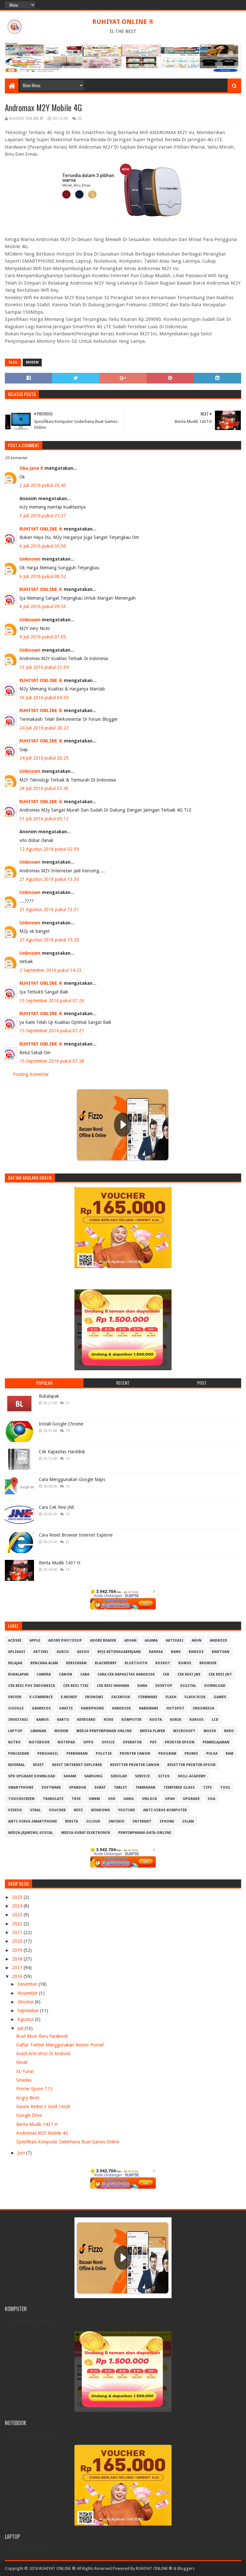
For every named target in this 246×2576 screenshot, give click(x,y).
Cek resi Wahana (113, 1686)
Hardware (148, 1708)
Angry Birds (27, 2097)
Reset (38, 1765)
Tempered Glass (179, 1787)
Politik (104, 1753)
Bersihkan (76, 1663)
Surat (100, 1787)
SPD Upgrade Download (31, 1776)
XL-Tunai (24, 2071)
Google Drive (29, 2115)
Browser (208, 1663)
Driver (14, 1697)
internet (141, 1821)
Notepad (66, 1742)
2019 (18, 1950)
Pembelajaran (216, 1742)
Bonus (184, 1663)
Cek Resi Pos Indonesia (31, 1686)
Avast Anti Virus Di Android (43, 2053)
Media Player (152, 1731)
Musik (210, 1731)
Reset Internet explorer (77, 1765)
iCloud (93, 1821)
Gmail (21, 2062)
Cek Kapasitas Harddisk (62, 1451)
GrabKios (41, 1708)
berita (71, 1821)
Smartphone (20, 1787)
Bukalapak (49, 1396)
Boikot (162, 1663)
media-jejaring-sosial (30, 1833)
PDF (153, 1742)
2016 (18, 1976)
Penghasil (47, 1753)
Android (218, 1640)
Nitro (14, 1742)
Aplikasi (16, 1652)
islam (188, 1821)
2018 (18, 1958)
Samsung (93, 1776)
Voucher (57, 1810)
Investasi (18, 1720)
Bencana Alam (44, 1663)
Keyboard (86, 1720)
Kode (108, 1720)
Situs (164, 1776)
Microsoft (184, 1731)
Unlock (149, 1799)
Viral (35, 1810)
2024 (18, 1905)
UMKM (94, 1799)
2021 (18, 1932)
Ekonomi (94, 1697)
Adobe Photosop (65, 1640)
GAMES (220, 1697)
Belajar (15, 1663)
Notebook (39, 1742)
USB (111, 1799)
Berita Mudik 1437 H (59, 1562)
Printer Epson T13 (34, 2088)
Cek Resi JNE (188, 1674)
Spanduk (77, 1787)
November (28, 1993)
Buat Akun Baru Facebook (42, 2036)
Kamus (42, 1720)
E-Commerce (41, 1697)
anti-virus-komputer (165, 1810)
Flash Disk (195, 1697)
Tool (225, 1787)
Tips (207, 1787)
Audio (63, 1652)
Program (167, 1753)
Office (108, 1742)
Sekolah (119, 1776)
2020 (18, 1941)
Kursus (196, 1720)
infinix (116, 1821)
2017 (18, 1967)
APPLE (34, 1640)
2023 (18, 1914)
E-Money (69, 1697)
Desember (28, 1984)
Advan (130, 1640)
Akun (197, 1640)
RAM (229, 1753)
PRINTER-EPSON (180, 1742)
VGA (211, 1799)
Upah (170, 1799)
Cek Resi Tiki (76, 1686)
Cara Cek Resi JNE (56, 1507)
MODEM (32, 362)
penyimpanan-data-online (144, 1833)
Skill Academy (192, 1776)
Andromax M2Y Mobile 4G (42, 2133)
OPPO (88, 1742)
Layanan (38, 1731)
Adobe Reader (103, 1640)
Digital (188, 1686)
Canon (65, 1674)
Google (16, 1708)
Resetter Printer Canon (134, 1765)
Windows (100, 1810)
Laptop (15, 1731)
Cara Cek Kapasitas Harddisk (126, 1674)
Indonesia (203, 1708)
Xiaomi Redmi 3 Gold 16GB (43, 2106)
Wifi (78, 1810)
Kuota (156, 1720)
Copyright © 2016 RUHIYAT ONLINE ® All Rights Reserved (58, 2568)
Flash (170, 1697)
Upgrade (191, 1799)
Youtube (126, 1810)
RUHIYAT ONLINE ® (123, 22)
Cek (166, 1674)
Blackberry (106, 1663)
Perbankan (77, 1753)
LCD (215, 1720)
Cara (84, 1674)
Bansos (196, 1652)
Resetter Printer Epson (191, 1765)
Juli (21, 2028)
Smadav (24, 2080)
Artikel (41, 1652)
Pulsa (212, 1753)
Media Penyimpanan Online (104, 1731)
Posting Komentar (31, 1074)
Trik (76, 1799)
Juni (21, 2152)
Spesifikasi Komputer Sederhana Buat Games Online (67, 2141)
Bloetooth (136, 1663)
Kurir (175, 1720)
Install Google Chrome (61, 1423)
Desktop (163, 1686)
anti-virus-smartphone (32, 1821)
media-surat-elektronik (85, 1833)
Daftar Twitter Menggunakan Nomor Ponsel (60, 2044)
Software (51, 1787)
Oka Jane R (31, 468)
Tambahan (145, 1787)
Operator (132, 1742)
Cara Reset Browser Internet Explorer (76, 1535)
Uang (128, 1799)
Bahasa (156, 1652)
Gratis (66, 1708)
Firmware (147, 1697)
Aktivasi (175, 1640)
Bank (176, 1652)
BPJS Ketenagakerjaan (119, 1652)
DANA (142, 1686)
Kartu (63, 1720)
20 (79, 118)
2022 (18, 1923)
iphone (167, 1821)
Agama (151, 1640)
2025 (18, 1897)
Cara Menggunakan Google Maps (72, 1479)
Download (215, 1686)
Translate (53, 1799)
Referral (16, 1765)
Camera (44, 1674)
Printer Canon (135, 1753)
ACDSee (14, 1640)
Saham (69, 1776)
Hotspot (175, 1708)
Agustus (26, 2019)
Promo (191, 1753)
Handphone (92, 1708)
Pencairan (18, 1753)
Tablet (120, 1787)
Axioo (83, 1652)
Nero (229, 1731)
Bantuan (220, 1652)
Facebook (120, 1697)
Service (142, 1776)
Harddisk (121, 1708)
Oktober (26, 2001)
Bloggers (186, 2568)
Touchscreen (21, 1799)
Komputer (131, 1720)
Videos (15, 1810)
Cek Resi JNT (220, 1674)
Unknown (29, 559)
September (28, 2010)
